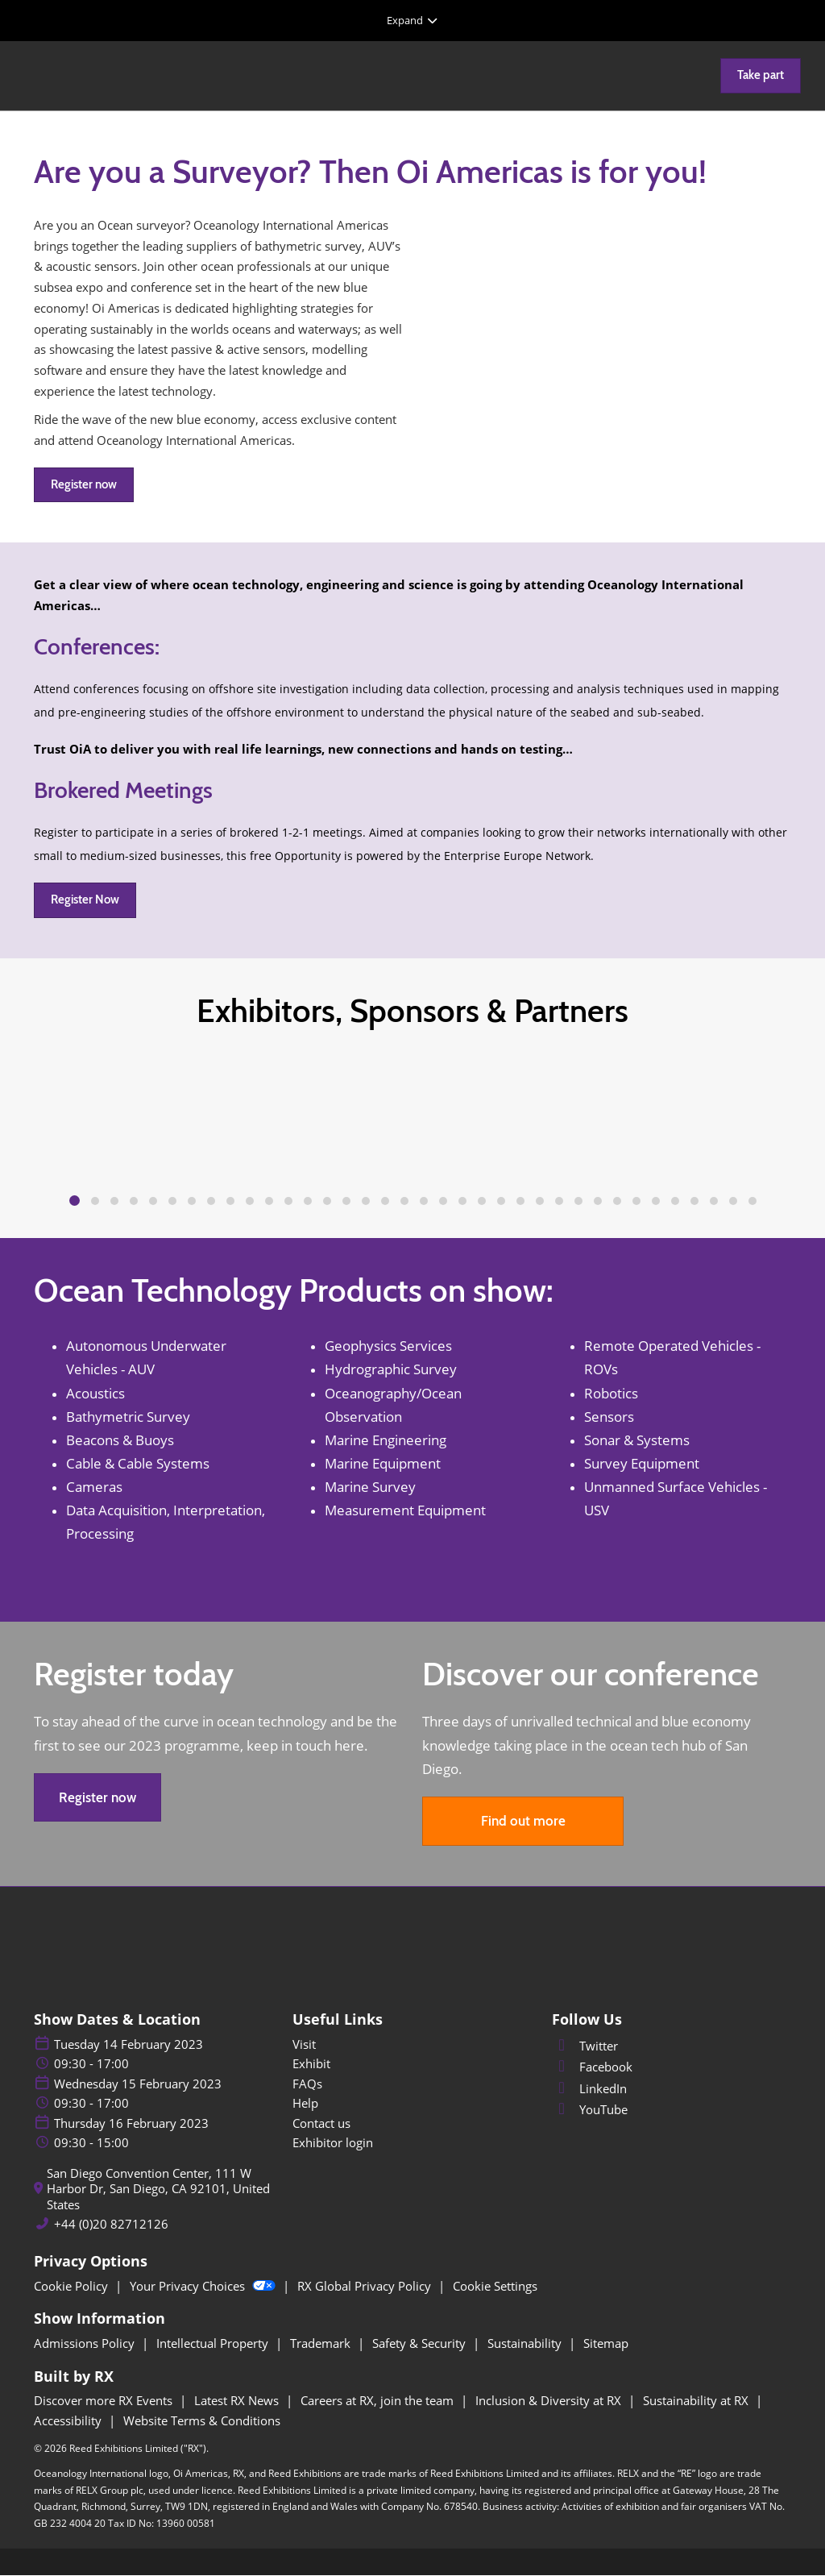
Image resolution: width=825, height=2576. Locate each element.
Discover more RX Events (105, 2401)
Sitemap (605, 2344)
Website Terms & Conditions (201, 2421)
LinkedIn (589, 2089)
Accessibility (69, 2421)
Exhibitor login (332, 2143)
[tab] (74, 1201)
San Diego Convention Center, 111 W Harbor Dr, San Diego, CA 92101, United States (158, 2190)
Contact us (321, 2124)
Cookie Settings (495, 2287)
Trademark (322, 2344)
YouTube (590, 2110)
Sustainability (526, 2344)
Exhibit (311, 2064)
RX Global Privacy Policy (365, 2287)
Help (305, 2104)
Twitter (585, 2046)
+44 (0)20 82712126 (111, 2225)
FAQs (307, 2084)
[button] (760, 75)
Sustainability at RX (697, 2401)
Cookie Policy (72, 2287)
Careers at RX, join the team (379, 2401)
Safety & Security (420, 2344)
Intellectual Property (214, 2344)
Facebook (592, 2067)
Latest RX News (238, 2401)
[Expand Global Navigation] (412, 20)
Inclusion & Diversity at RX (549, 2401)
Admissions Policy (86, 2344)
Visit (304, 2045)
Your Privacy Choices (204, 2287)
